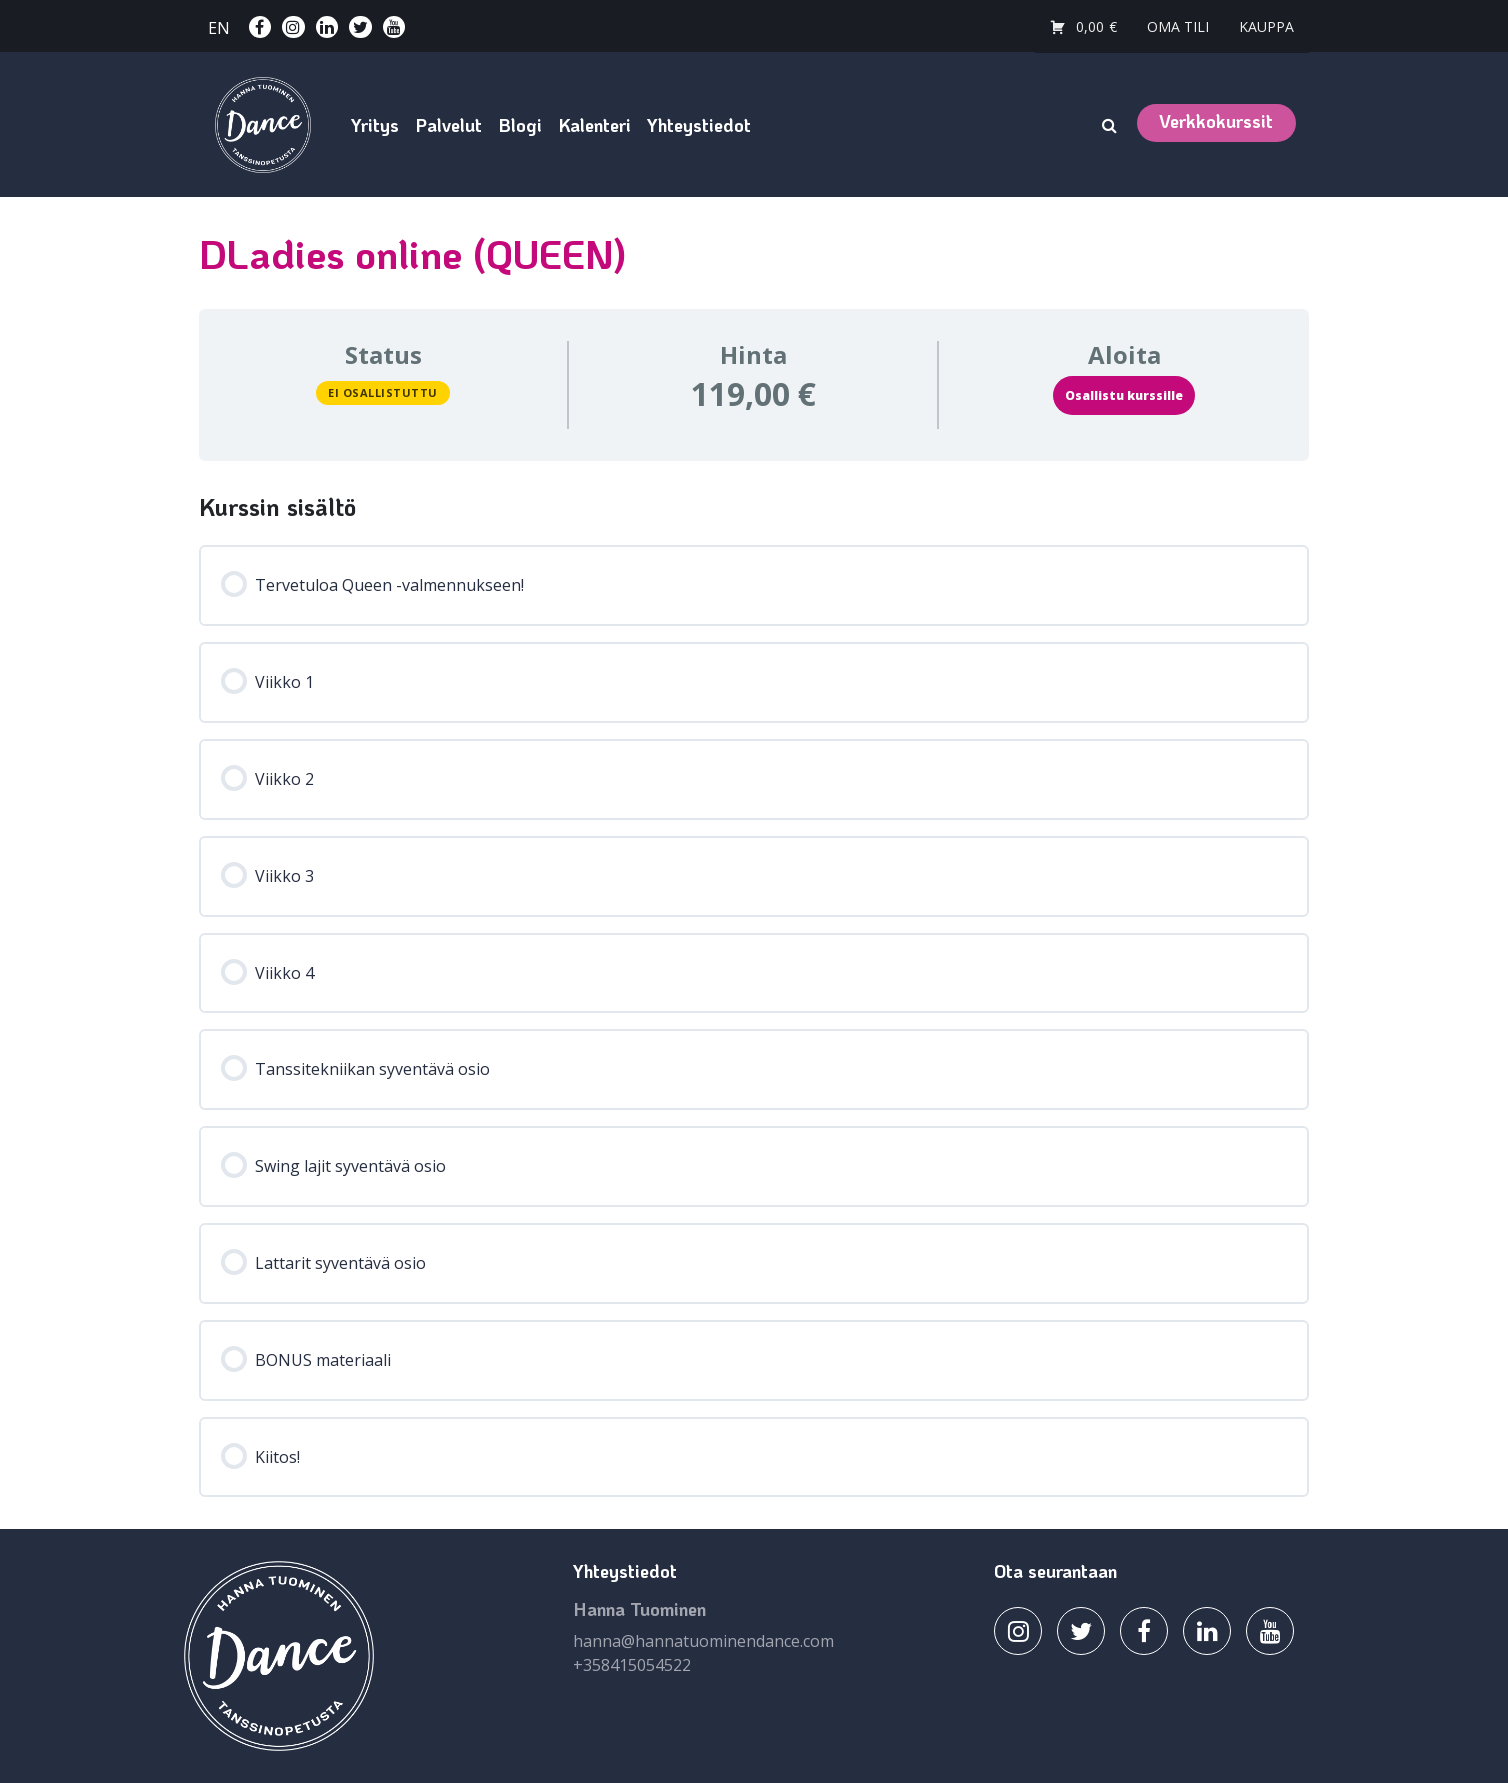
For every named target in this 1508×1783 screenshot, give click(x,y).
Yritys (375, 125)
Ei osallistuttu (383, 392)
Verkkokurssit (1216, 121)
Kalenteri (594, 125)
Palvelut (448, 125)
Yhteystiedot (699, 125)
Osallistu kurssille (1124, 395)
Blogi (520, 125)
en (219, 28)
